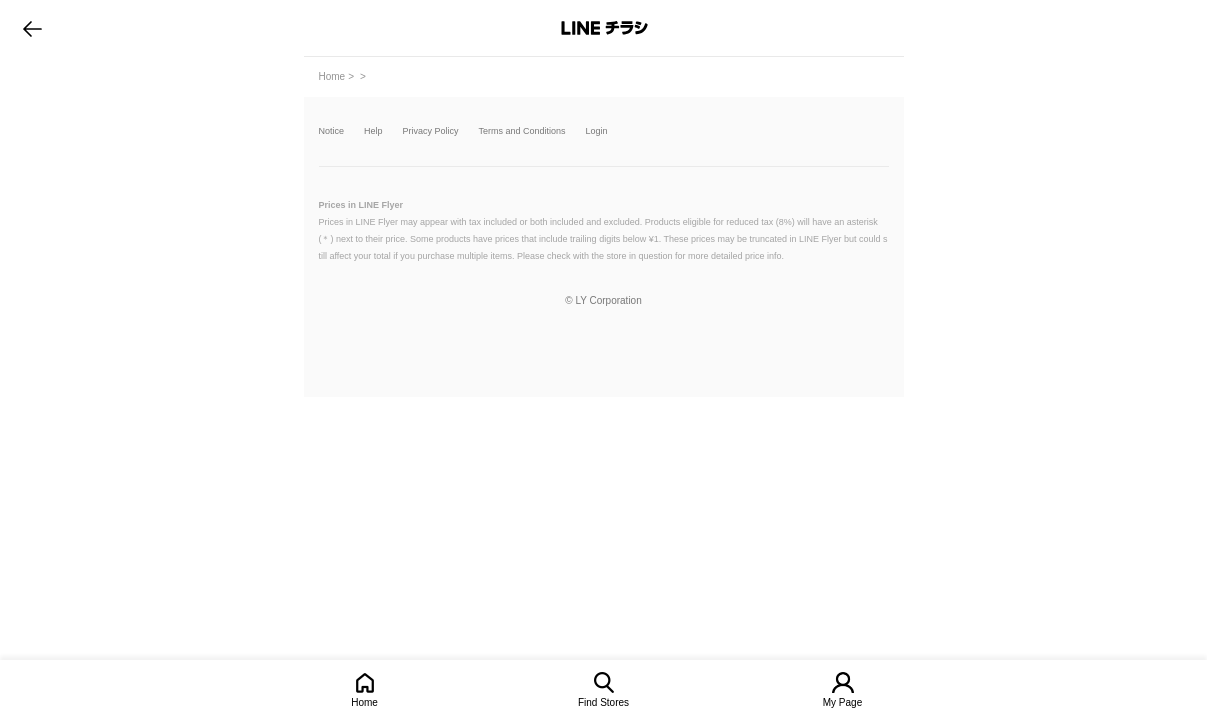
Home (364, 702)
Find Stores (603, 702)
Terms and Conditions (522, 131)
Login (597, 131)
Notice (332, 131)
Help (373, 131)
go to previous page (32, 28)
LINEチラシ (605, 28)
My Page (842, 702)
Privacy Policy (431, 131)
